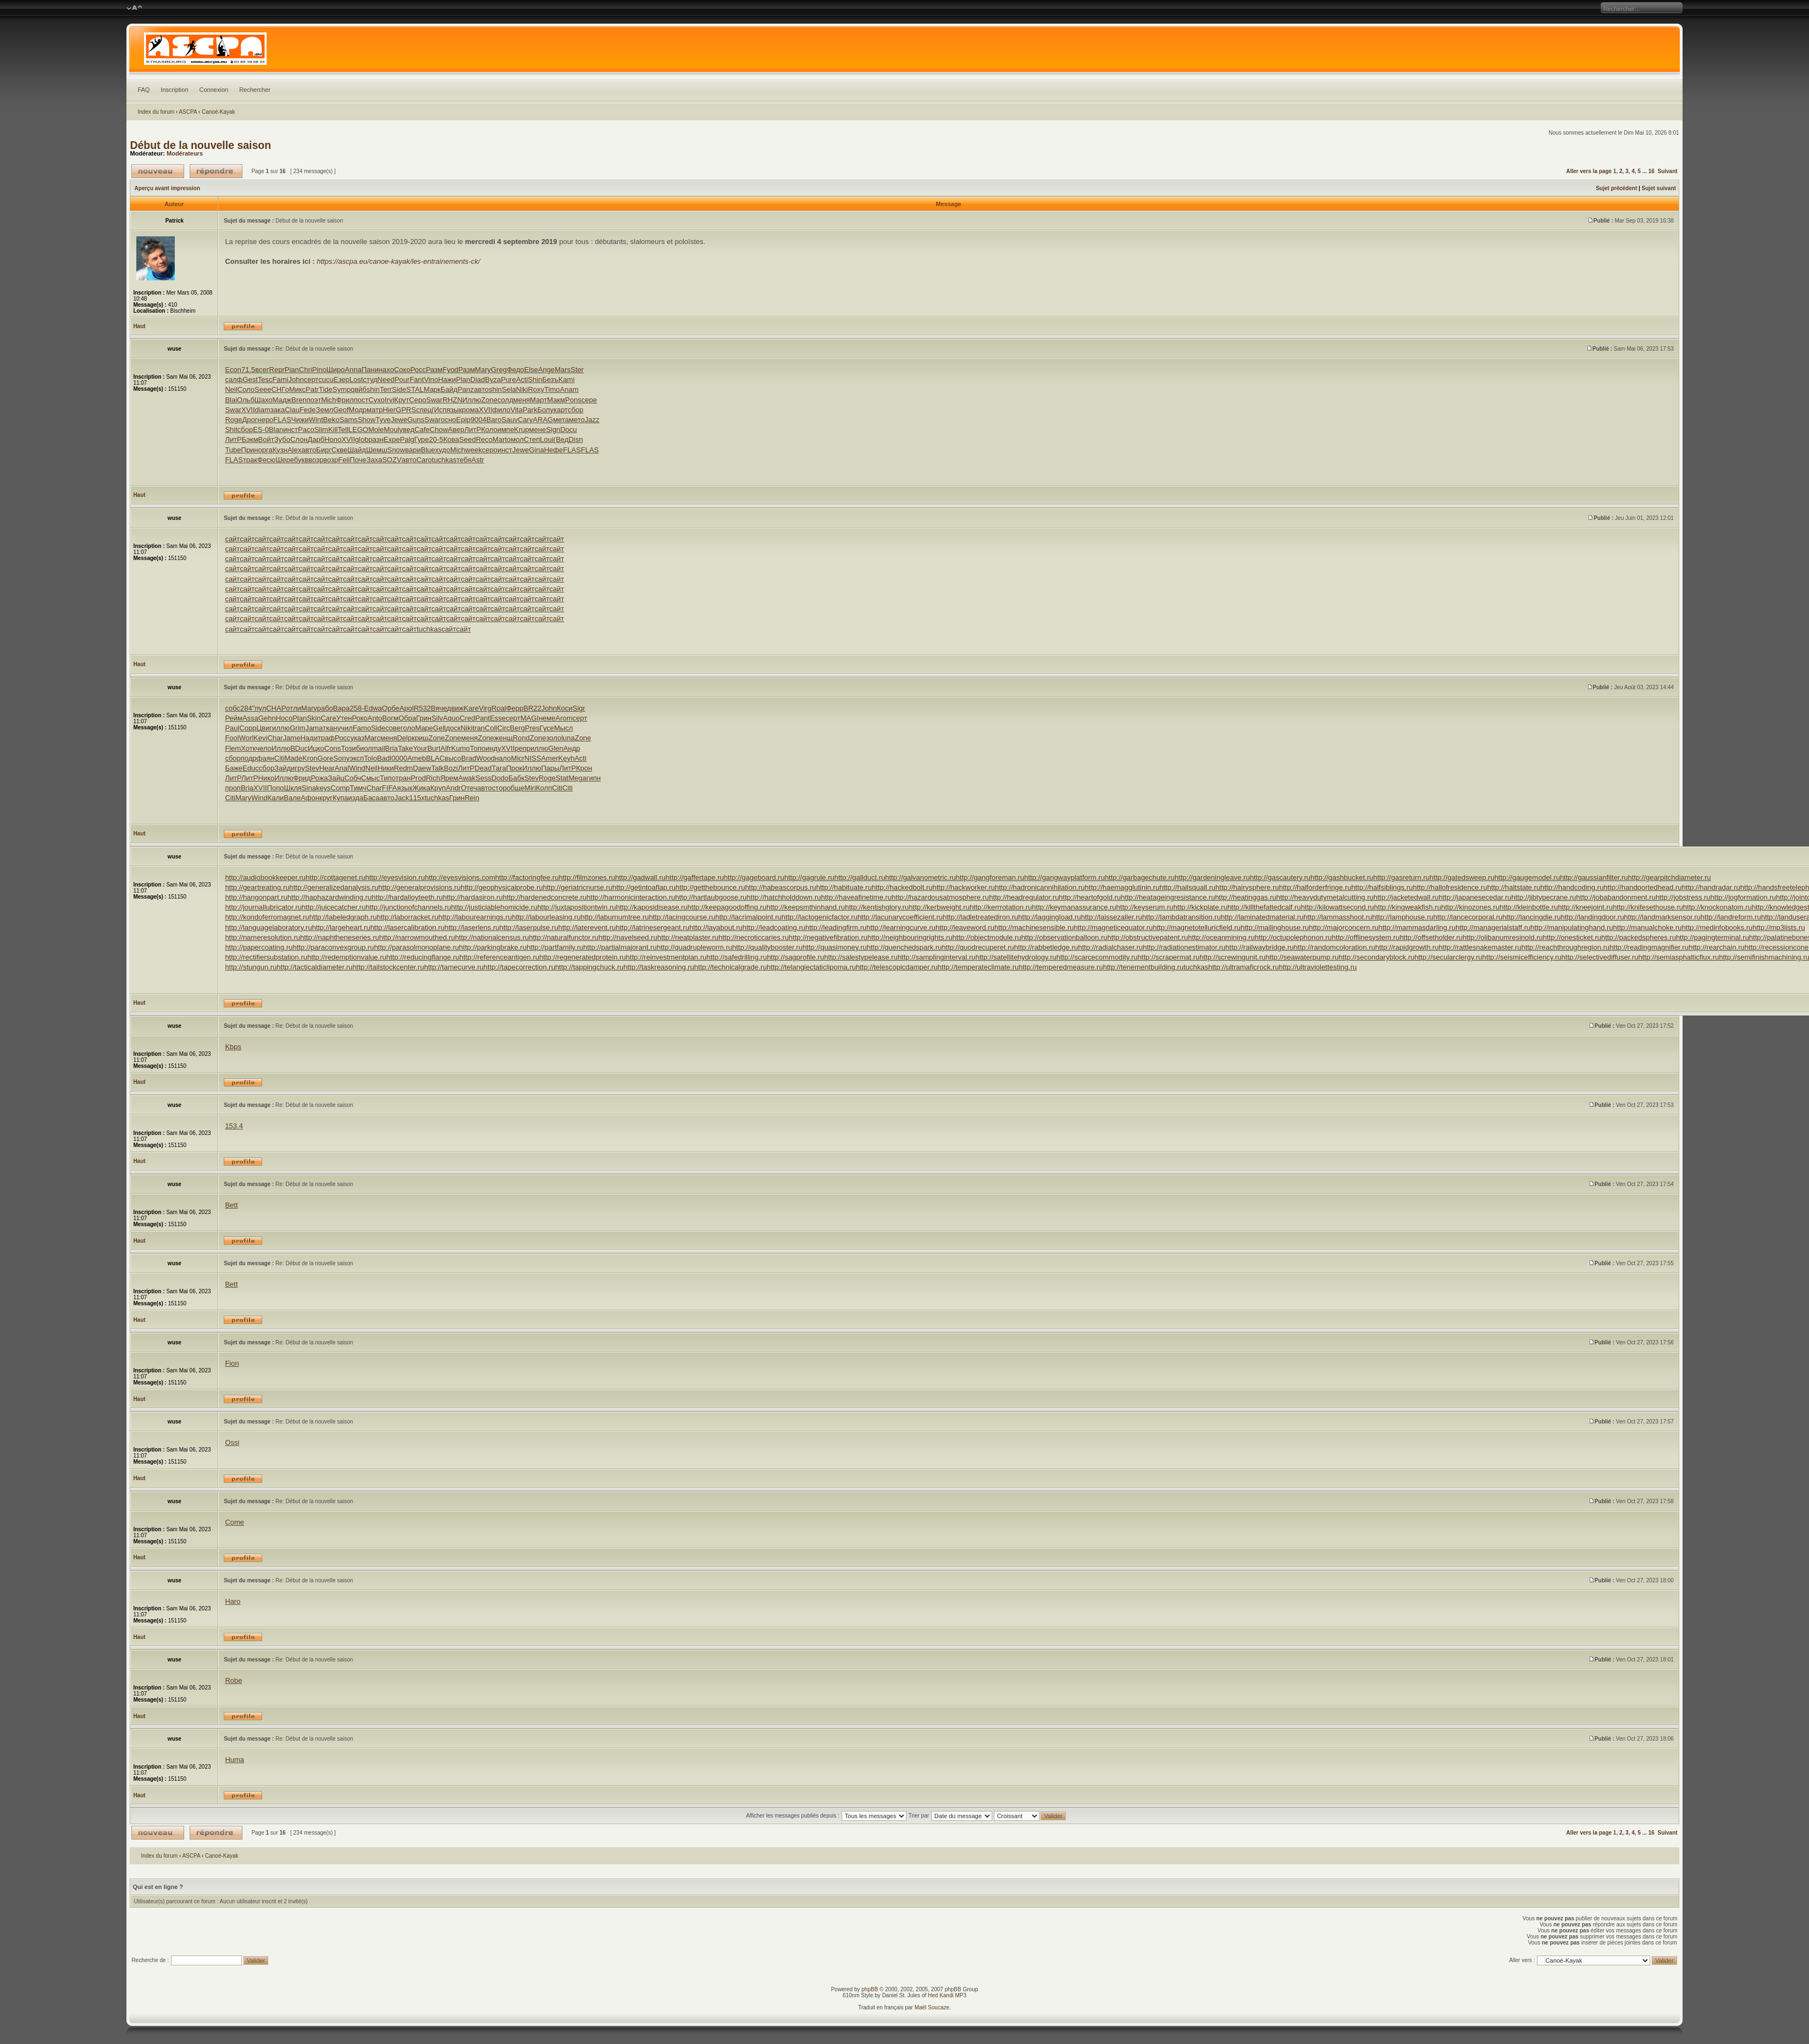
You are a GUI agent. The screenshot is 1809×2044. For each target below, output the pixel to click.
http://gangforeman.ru (990, 877)
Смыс (370, 778)
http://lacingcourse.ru (682, 917)
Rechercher (254, 89)
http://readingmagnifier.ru (1649, 947)
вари (413, 450)
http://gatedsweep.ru (1462, 877)
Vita (516, 410)
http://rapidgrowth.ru (1407, 947)
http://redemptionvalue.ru (346, 957)
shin (373, 389)
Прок (514, 768)
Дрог (249, 420)
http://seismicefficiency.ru (1522, 957)
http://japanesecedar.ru (1475, 897)
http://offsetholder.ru (1431, 937)
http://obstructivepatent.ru (1147, 937)
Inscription (174, 89)
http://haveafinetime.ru (856, 897)
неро (265, 420)
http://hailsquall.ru (1187, 887)
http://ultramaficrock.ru (1243, 967)
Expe (392, 439)
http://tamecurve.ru (453, 967)
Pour (402, 379)
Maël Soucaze (932, 2007)
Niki (522, 389)
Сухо (376, 400)
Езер (342, 379)
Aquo (451, 718)
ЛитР (472, 429)
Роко (359, 718)
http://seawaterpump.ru (1301, 957)
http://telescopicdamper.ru (897, 967)
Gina (536, 450)
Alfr (445, 748)
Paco (306, 429)
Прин (249, 450)
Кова (452, 439)
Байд (449, 389)
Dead (482, 768)
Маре (424, 728)
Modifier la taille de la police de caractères (134, 8)
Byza (493, 379)
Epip (463, 420)
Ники (386, 768)
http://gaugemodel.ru (1527, 877)
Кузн (280, 450)
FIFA (389, 788)
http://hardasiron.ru (472, 897)
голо (408, 728)
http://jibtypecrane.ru (1544, 897)
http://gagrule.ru (809, 877)
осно (448, 420)
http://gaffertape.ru (695, 877)
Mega (577, 778)
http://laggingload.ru (1049, 917)
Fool (232, 738)
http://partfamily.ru (555, 947)
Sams (348, 420)
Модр (357, 410)
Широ (336, 369)
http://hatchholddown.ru (783, 897)
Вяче (439, 708)
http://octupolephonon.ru (1293, 937)
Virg (485, 708)
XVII (248, 410)
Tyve (382, 420)
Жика (421, 788)
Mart (500, 439)
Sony (341, 758)
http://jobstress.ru (1683, 897)
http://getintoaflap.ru (644, 887)
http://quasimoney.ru (835, 947)
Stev (312, 768)
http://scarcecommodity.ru (1097, 957)
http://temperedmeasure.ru (1061, 967)
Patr (312, 389)
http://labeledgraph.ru (343, 917)
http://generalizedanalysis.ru (333, 887)
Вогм (390, 718)
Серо (417, 400)
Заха (374, 460)
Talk (437, 768)
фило (502, 410)
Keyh (566, 758)
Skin (313, 718)
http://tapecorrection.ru (519, 967)
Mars (563, 369)
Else (531, 369)
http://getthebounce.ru (710, 887)
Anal (342, 768)
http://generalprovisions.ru (419, 887)
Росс (417, 369)
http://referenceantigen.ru (499, 957)
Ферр (515, 708)
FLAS (282, 420)
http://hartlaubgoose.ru (710, 897)
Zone (489, 400)
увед (406, 429)
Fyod (450, 369)
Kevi (260, 738)
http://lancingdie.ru (1531, 917)
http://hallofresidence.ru (1450, 887)
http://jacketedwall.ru (1406, 897)
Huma (234, 1759)
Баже (233, 768)
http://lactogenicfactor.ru (820, 917)
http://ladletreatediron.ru (980, 917)
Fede (308, 410)
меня (521, 400)
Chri (305, 369)
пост (361, 400)
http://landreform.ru (1731, 917)
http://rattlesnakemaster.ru (1480, 947)
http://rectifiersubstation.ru (266, 957)
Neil (231, 389)
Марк (432, 389)
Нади (308, 738)
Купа (340, 798)
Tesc (265, 379)
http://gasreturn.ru (1401, 877)
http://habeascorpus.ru (780, 887)
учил (345, 728)
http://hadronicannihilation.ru (1040, 887)
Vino (431, 379)
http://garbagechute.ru (1140, 877)
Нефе (553, 450)
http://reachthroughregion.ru (1565, 947)
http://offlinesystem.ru (1365, 937)
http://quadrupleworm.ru (694, 947)
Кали (276, 798)
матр (375, 410)
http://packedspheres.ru (1638, 937)
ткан (330, 728)
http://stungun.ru (250, 967)
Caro (423, 460)
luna (568, 738)
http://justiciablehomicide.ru (494, 907)
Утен (344, 718)
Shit (231, 429)
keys (323, 788)
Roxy (536, 389)
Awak (466, 778)
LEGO (358, 429)
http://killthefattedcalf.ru (1264, 907)
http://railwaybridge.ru (1259, 947)
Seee (263, 389)
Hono (332, 439)
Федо (515, 369)
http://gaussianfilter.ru (1594, 877)
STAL (415, 389)
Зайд (282, 768)
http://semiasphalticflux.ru (1679, 957)
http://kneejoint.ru (1585, 907)
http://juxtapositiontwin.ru (576, 907)
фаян (265, 758)
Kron (309, 758)
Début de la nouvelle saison (200, 145)
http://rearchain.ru (1717, 947)
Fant (417, 379)
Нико (266, 778)
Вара (341, 708)
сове (393, 728)
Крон (584, 768)
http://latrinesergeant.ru (652, 927)
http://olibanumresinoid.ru (1503, 937)
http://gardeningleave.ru (1212, 877)
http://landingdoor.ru (1592, 917)
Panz (465, 389)
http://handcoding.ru (1571, 887)
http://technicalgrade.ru (730, 967)
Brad (468, 758)
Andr (453, 788)
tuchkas (444, 460)
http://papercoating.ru (258, 947)
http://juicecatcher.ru (334, 907)
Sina (309, 788)
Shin (535, 379)
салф (233, 379)
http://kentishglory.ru (877, 907)
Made (294, 758)
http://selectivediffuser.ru (1600, 957)
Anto (375, 718)
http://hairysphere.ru (1247, 887)
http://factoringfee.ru (527, 877)
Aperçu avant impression (167, 188)
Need (386, 379)
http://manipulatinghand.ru (1571, 927)
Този (348, 748)
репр (522, 748)
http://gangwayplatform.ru (1064, 877)
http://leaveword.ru (965, 927)
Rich (433, 778)
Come (234, 1522)
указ (357, 738)
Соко (402, 369)
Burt (433, 748)
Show (367, 420)
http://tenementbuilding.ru (1143, 967)
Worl (246, 738)
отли (293, 708)
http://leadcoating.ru (774, 927)
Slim (321, 429)
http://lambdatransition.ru (1181, 917)
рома (470, 410)
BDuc (299, 748)
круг (326, 798)
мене (537, 429)
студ (370, 379)
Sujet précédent (1616, 188)
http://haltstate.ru (1513, 887)
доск (453, 728)
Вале (292, 798)
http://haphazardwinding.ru (329, 897)
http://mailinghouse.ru (1275, 927)
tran (479, 728)
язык (454, 410)
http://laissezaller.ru (1111, 917)
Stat (562, 778)
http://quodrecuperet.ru (978, 947)
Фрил (345, 400)
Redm (403, 768)
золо (553, 738)
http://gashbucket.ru (1341, 877)
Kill (333, 429)
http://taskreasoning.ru (658, 967)
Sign (553, 429)
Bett (231, 1205)
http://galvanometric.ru (920, 877)
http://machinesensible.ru (1034, 927)
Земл (325, 410)
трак (250, 460)
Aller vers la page (1589, 171)
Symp (342, 389)
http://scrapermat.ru (1169, 957)
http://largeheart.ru (341, 927)
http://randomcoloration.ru (1334, 947)
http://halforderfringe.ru (1315, 887)
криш (420, 738)
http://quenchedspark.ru (904, 947)
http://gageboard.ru (754, 877)
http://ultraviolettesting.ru (1318, 967)
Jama (314, 728)
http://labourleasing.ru (546, 917)
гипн (594, 778)
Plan (463, 379)
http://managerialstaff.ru (1493, 927)
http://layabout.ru (716, 927)
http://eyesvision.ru (395, 877)
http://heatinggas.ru (1245, 897)
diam (262, 410)
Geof (340, 410)
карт (561, 410)
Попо (275, 788)
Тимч (358, 788)
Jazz (592, 420)
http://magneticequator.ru (1113, 927)
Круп (438, 788)
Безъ (550, 379)
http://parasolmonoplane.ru (416, 947)
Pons (573, 400)
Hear (327, 768)
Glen (555, 748)
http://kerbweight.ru (939, 907)
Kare (471, 708)
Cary (525, 420)
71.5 (248, 369)
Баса (371, 798)
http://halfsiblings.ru (1382, 887)
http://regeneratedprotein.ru (582, 957)
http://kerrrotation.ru (1001, 907)
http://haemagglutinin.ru (1122, 887)
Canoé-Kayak (218, 112)
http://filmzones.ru (586, 877)
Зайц (336, 778)
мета (561, 420)
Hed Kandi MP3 (947, 1995)
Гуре (421, 439)
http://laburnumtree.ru (614, 917)
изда (355, 798)
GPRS (406, 410)
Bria (391, 748)
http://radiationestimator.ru (1184, 947)
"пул (259, 708)
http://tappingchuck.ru (589, 967)
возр (315, 460)
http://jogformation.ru (1743, 897)
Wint (316, 420)
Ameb (416, 758)
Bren (298, 400)
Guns (415, 420)
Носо (284, 718)
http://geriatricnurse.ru (577, 887)
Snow (396, 450)
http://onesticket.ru (1572, 937)
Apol (407, 708)
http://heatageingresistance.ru (1168, 897)
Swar (434, 400)
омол (515, 439)
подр (249, 758)
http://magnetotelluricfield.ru (1197, 927)
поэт (314, 400)
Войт (266, 439)
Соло (246, 389)
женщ (503, 738)
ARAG (543, 420)
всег (262, 369)
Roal (498, 708)
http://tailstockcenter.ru (388, 967)
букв (301, 460)
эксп (357, 758)
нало (503, 758)
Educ (250, 768)
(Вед (561, 439)
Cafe (421, 429)
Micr (518, 758)
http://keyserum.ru (1145, 907)
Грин (423, 718)
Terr (386, 389)
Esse (498, 718)
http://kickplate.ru (1200, 907)
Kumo (460, 748)
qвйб (359, 389)
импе (505, 429)
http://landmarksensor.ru (1662, 917)
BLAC (435, 758)
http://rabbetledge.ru (1046, 947)
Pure (508, 379)
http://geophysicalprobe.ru (502, 887)
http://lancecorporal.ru (1467, 917)
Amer (549, 758)
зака (277, 410)
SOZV (391, 460)
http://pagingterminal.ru (1712, 937)
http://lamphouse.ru (1402, 917)
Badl (384, 758)
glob (362, 439)
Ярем (449, 778)
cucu (325, 379)
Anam (569, 389)
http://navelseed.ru (628, 937)
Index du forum (155, 112)
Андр (571, 748)
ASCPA (188, 112)
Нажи (447, 379)
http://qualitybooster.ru (767, 947)
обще (515, 788)
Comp (340, 788)
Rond (521, 738)
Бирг (323, 450)
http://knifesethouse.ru (1648, 907)
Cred (467, 718)
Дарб (315, 439)
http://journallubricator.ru (263, 907)
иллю (281, 728)
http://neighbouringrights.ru (910, 937)
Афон (310, 798)
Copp (247, 728)
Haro (232, 1601)
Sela (509, 389)
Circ (503, 728)
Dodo (499, 778)
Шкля (292, 788)
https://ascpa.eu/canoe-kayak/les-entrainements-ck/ (398, 261)
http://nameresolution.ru (262, 937)
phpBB (869, 1989)
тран (403, 778)
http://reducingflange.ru (423, 957)
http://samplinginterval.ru (937, 957)
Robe (233, 1680)
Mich (328, 400)
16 (1651, 171)
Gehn (267, 718)
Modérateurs (185, 153)
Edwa (373, 708)
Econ (233, 369)
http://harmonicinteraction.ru (631, 897)
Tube (233, 450)
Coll (491, 728)
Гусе (547, 728)
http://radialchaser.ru (1110, 947)
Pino (319, 369)
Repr (277, 369)
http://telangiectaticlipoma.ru (811, 967)
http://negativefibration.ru (828, 937)
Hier (389, 410)
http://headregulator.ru (1024, 897)
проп (233, 788)
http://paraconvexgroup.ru (333, 947)
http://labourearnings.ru (475, 917)
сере (589, 400)
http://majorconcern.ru (1343, 927)
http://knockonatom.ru (1717, 907)
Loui (547, 439)
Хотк (248, 748)
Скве (339, 450)
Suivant (1668, 171)
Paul (232, 728)
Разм (434, 369)
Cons (332, 748)
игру (298, 768)
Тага (498, 768)
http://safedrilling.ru (736, 957)
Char (275, 738)
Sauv (509, 420)
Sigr (579, 708)
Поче (358, 460)
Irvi (389, 400)
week (473, 450)
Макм (556, 400)
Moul (391, 429)
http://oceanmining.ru (1221, 937)
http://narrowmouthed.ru (417, 937)
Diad (478, 379)
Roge (233, 420)
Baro (493, 420)
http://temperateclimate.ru (978, 967)
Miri (530, 788)
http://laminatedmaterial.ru (1262, 917)
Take (405, 748)
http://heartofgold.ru (1090, 897)
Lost (356, 379)
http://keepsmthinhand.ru (805, 907)
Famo (362, 728)
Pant (482, 718)
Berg (517, 728)
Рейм (233, 718)
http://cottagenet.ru (335, 877)
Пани (370, 369)
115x (416, 798)
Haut (139, 326)
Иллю (471, 400)
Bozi (451, 768)
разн (375, 439)
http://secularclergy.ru (1448, 957)
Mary (483, 369)
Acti (522, 379)
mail (378, 748)
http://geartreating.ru (257, 887)
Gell (439, 728)
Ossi (232, 1442)
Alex (294, 450)
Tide (326, 389)
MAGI (530, 718)
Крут (401, 400)
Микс (297, 389)
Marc (372, 738)
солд (505, 400)
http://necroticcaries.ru (753, 937)
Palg (407, 439)
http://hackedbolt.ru (902, 887)
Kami (566, 379)
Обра (407, 718)
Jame (292, 738)
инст (290, 429)
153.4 (234, 1126)
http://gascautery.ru (1280, 877)
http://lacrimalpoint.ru (748, 917)
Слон (299, 439)
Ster (577, 369)
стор (499, 788)
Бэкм (250, 439)
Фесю (266, 460)
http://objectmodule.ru (987, 937)
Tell (343, 429)
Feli (344, 460)
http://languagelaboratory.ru (268, 927)
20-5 (436, 439)
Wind (357, 768)
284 (246, 708)
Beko (331, 420)
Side (399, 389)
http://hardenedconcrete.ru (545, 897)
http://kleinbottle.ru (1529, 907)
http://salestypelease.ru (861, 957)
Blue (428, 450)
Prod (418, 778)
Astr (478, 460)
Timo (552, 389)
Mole (376, 429)
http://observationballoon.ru (1064, 937)
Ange (546, 369)
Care (328, 718)
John (295, 379)
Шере (284, 460)
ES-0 (261, 429)
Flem (233, 748)
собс (232, 708)
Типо (388, 778)
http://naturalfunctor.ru (563, 937)
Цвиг (264, 728)
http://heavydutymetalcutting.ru (1325, 897)
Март (538, 400)
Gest (249, 379)
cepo (489, 450)
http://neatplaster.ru (687, 937)
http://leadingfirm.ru (835, 927)
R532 (422, 708)
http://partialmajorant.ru (620, 947)
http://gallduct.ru (860, 877)
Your (420, 748)
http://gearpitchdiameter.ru (1669, 877)
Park (530, 410)
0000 (399, 758)
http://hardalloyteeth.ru (407, 897)
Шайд (356, 450)
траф (326, 738)
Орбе (391, 708)
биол (364, 748)
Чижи (300, 420)
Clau (292, 410)
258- (357, 708)
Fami (281, 379)
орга (265, 450)
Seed (467, 439)
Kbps (233, 1047)
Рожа (319, 778)
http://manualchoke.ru (1647, 927)
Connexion (214, 89)
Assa (250, 718)
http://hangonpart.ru (256, 897)
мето (577, 420)
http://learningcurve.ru (901, 927)
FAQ (143, 89)
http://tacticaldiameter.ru (314, 967)
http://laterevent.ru (587, 927)
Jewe (399, 420)
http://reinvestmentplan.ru (666, 957)
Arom (564, 718)
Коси (565, 708)
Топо (477, 748)
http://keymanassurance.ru (1074, 907)
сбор (575, 410)
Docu (568, 429)
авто (481, 389)
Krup (521, 429)
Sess (483, 778)
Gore (326, 758)
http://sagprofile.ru (795, 957)
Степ (532, 439)
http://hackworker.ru (964, 887)
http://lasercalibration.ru (407, 927)
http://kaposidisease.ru (651, 907)
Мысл (563, 728)
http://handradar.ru (1711, 887)
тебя (463, 460)
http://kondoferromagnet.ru (267, 917)
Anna (353, 369)
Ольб (246, 400)
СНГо (280, 389)
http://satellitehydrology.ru (1016, 957)
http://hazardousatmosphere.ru (940, 897)
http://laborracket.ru (407, 917)
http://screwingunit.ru (1232, 957)
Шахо (264, 400)
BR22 (532, 708)
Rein (471, 798)
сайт (232, 539)
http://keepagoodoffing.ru (727, 907)
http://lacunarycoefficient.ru (900, 917)
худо (442, 450)
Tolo (370, 758)
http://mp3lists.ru (1778, 927)
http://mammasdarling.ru (1417, 927)
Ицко (316, 748)
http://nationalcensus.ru (492, 937)
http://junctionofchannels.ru (408, 907)
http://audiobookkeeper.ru (265, 877)
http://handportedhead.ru (1642, 887)
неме (547, 718)
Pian (292, 369)
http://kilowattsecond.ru (1337, 907)
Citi (279, 758)
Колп (544, 788)
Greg (499, 369)
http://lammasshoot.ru (1337, 917)
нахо (386, 369)
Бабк (516, 778)
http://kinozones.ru (1470, 907)
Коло (489, 429)
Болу (545, 410)
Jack (401, 798)
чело (264, 748)
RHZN (452, 400)
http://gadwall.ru (640, 877)
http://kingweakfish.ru (1407, 907)
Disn (575, 439)
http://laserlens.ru (472, 927)
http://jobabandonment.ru (1616, 897)
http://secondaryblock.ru (1376, 957)
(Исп (438, 410)
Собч (352, 778)
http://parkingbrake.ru (493, 947)
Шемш (377, 450)
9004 (478, 420)
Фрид (302, 778)
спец (423, 410)
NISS (532, 758)
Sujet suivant (1659, 188)
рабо (325, 708)
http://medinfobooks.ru (1717, 927)
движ (455, 708)
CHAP (276, 708)
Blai (231, 400)
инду (493, 748)
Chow (439, 429)
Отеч (469, 788)
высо (453, 758)
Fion (232, 1363)
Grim (297, 728)
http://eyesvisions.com (460, 877)
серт (311, 379)
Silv (437, 718)
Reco (484, 439)
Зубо (282, 439)
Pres (532, 728)
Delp (404, 738)
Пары (550, 768)
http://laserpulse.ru (528, 927)
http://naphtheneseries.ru (339, 937)
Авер (456, 429)
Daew (422, 768)
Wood (485, 758)
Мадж (282, 400)
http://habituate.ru (844, 887)
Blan (276, 429)
